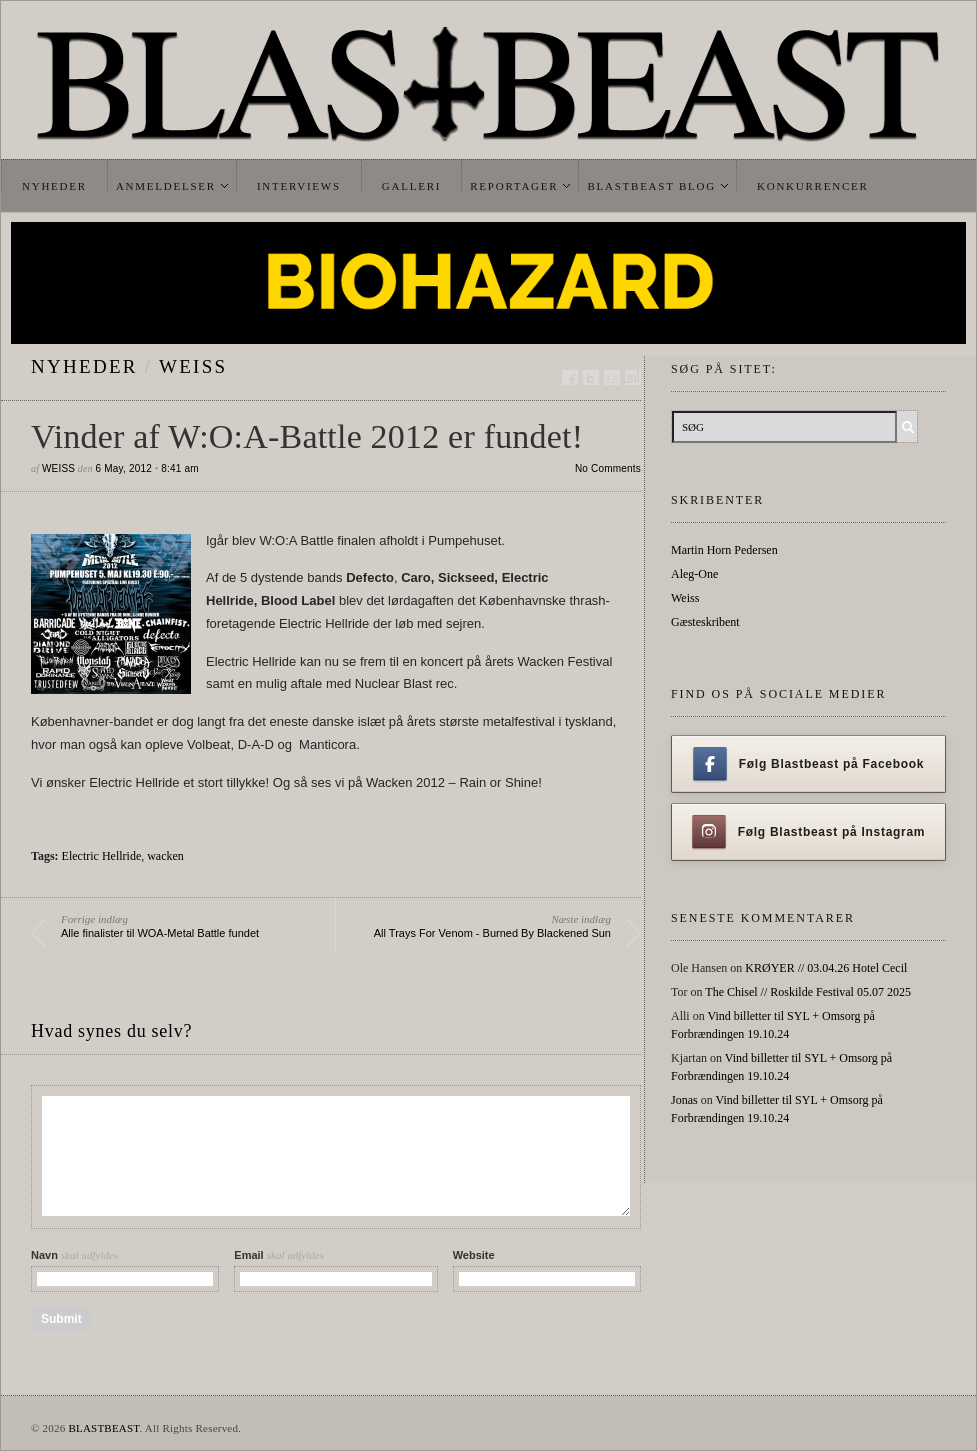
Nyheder (54, 186)
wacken (165, 856)
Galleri (411, 186)
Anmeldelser (166, 186)
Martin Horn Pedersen (724, 550)
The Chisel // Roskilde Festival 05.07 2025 (808, 992)
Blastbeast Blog (651, 186)
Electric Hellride (102, 856)
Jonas (684, 1100)
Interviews (299, 186)
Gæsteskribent (705, 622)
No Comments (608, 468)
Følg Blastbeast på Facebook (808, 764)
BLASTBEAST (103, 1428)
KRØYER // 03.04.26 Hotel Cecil (826, 968)
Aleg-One (694, 574)
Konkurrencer (813, 186)
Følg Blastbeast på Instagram (809, 832)
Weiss (193, 366)
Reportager (514, 186)
